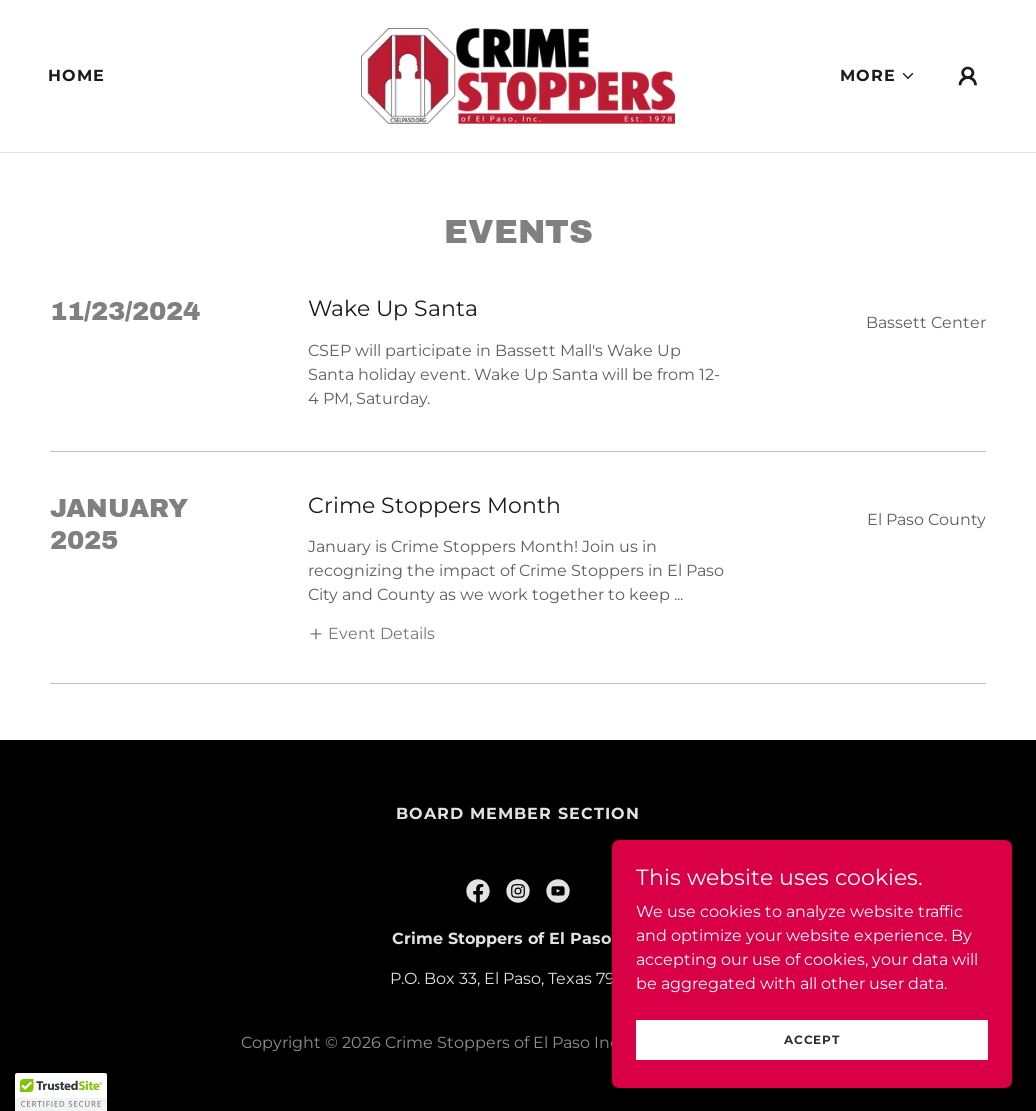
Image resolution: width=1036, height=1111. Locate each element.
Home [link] (76, 75)
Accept (812, 1039)
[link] (517, 74)
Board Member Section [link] (518, 813)
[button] (878, 76)
